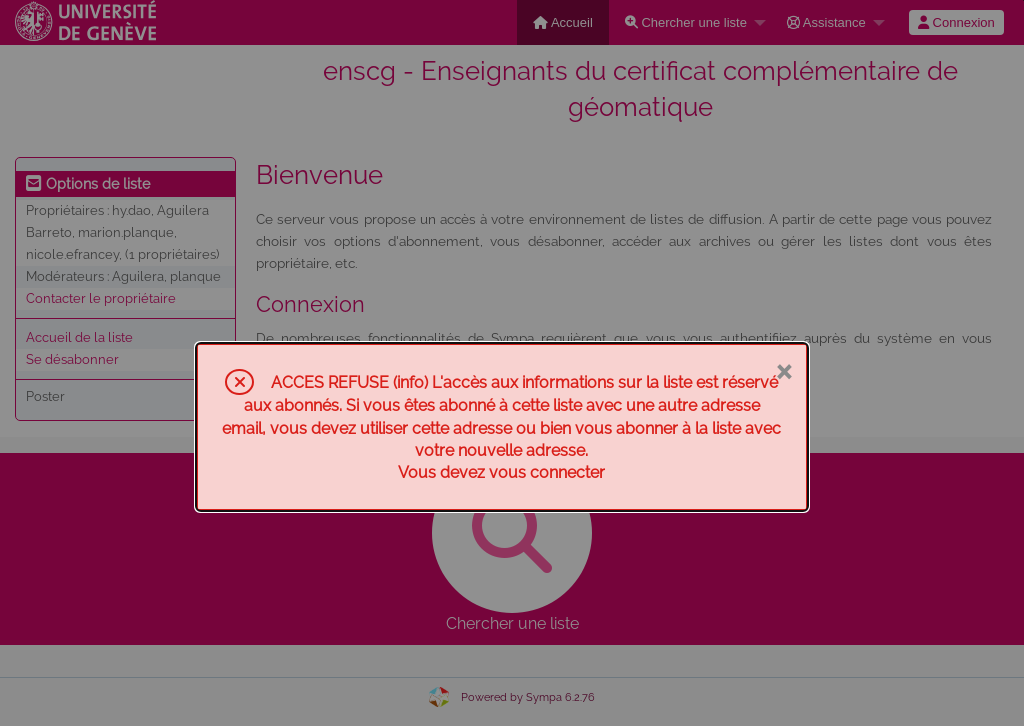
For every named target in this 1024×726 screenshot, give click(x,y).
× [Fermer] (783, 370)
